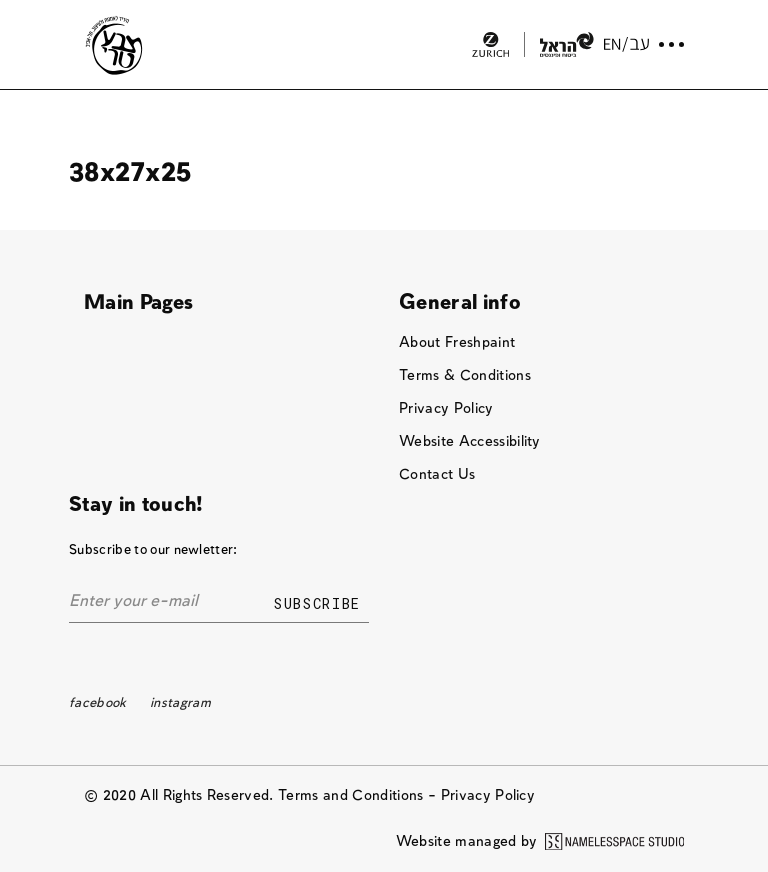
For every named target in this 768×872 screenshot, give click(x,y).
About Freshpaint (457, 342)
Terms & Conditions (465, 375)
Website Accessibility (470, 441)
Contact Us (437, 474)
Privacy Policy (446, 408)
